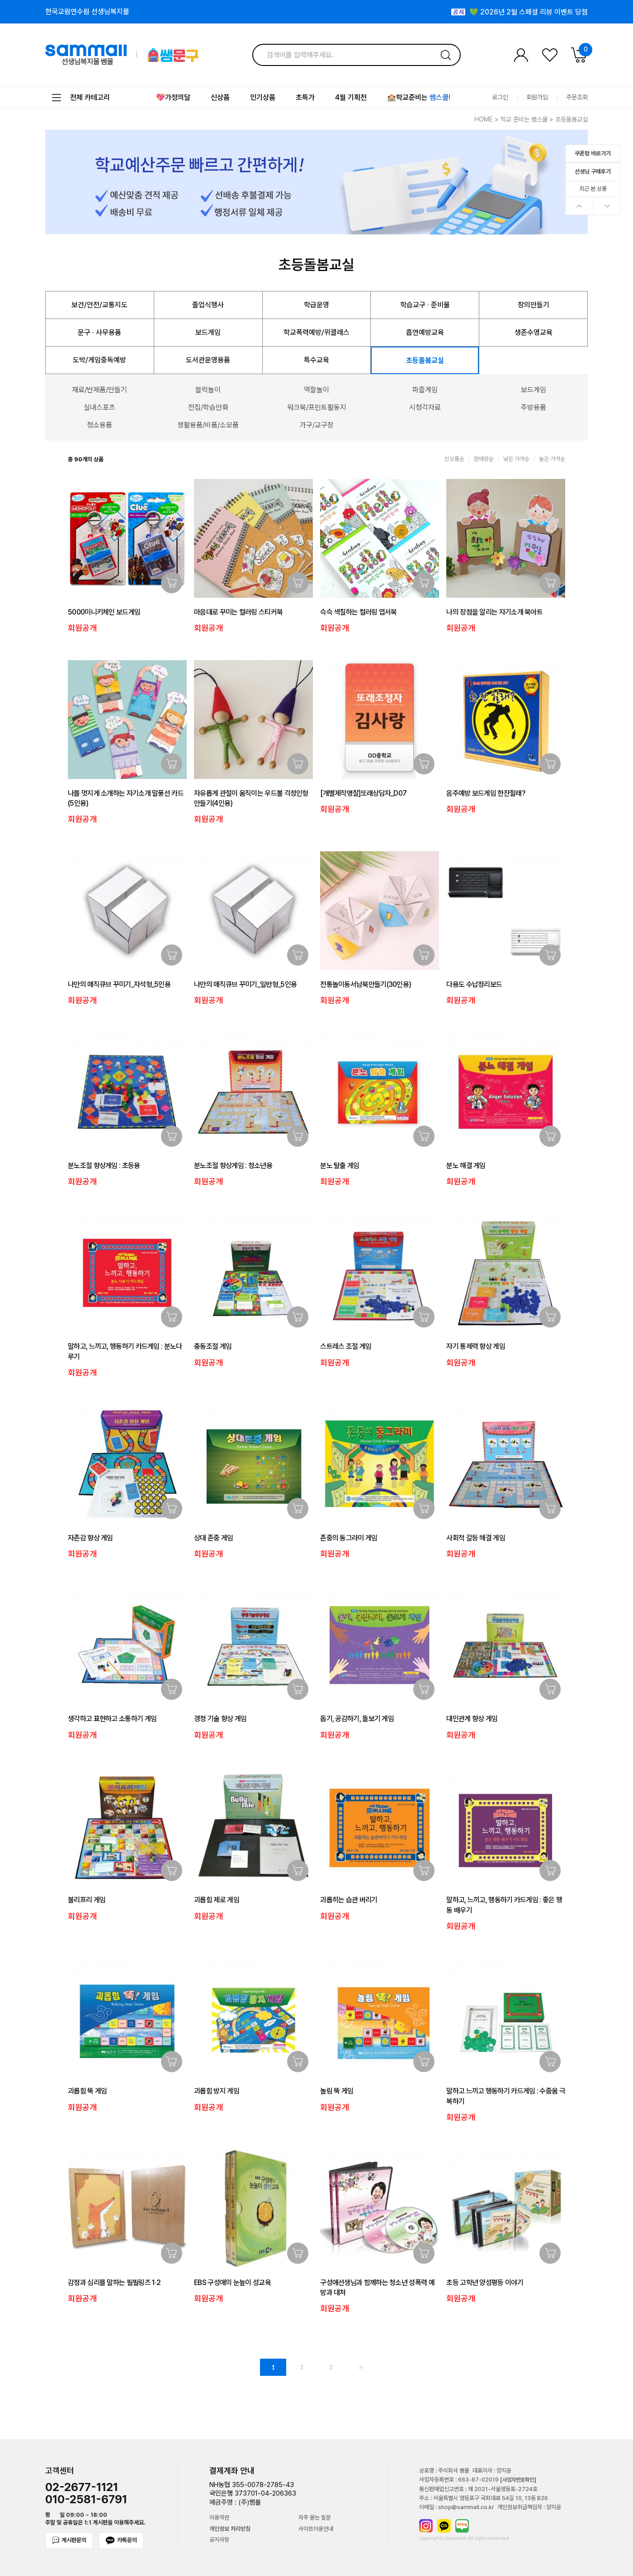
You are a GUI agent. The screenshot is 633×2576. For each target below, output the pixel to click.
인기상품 (262, 97)
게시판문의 (69, 2540)
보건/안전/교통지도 (99, 304)
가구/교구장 (317, 425)
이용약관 (219, 2518)
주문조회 (577, 97)
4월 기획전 (351, 97)
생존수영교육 (534, 332)
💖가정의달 (173, 97)
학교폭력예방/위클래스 (316, 332)
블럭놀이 (208, 389)
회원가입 (537, 97)
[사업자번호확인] (518, 2480)
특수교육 (316, 360)
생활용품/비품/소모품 (208, 425)
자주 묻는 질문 (314, 2518)
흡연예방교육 (425, 332)
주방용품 (533, 407)
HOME (483, 119)
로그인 (500, 97)
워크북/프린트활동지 (316, 407)
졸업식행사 (208, 304)
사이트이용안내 (315, 2529)
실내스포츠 (99, 407)
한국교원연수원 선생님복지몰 (87, 12)
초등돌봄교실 (571, 119)
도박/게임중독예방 (99, 360)
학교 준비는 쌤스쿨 (524, 119)
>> (360, 2367)
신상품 (220, 97)
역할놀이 (316, 389)
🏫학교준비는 (418, 97)
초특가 (305, 97)
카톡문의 (121, 2540)
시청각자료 (425, 407)
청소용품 (99, 425)
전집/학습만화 (208, 407)
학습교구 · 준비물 (425, 304)
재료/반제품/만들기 (99, 389)
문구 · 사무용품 (99, 332)
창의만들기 (533, 304)
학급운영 (316, 304)
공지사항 (219, 2540)
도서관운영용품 (208, 360)
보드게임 (208, 332)
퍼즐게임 (425, 389)
